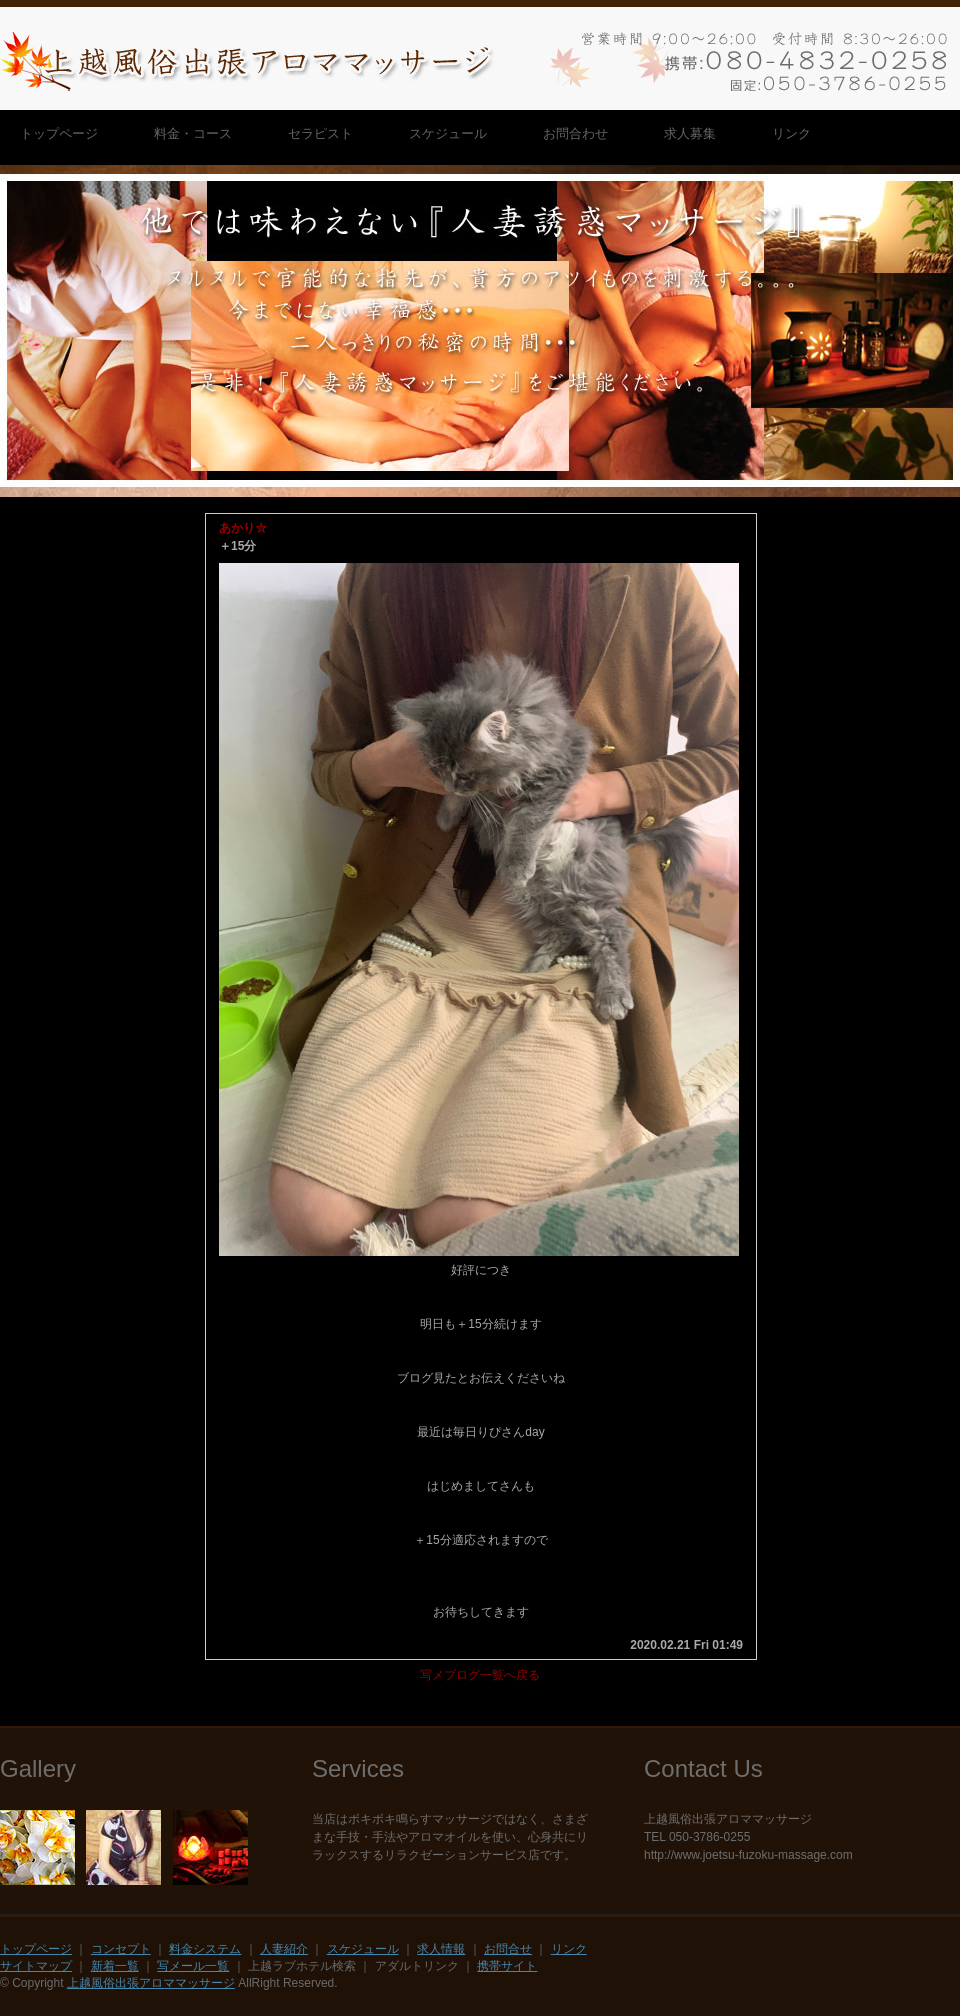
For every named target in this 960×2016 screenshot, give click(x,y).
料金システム (205, 1949)
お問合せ (508, 1949)
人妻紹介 (284, 1949)
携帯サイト (507, 1966)
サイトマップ (36, 1966)
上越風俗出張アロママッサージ (151, 1983)
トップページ (36, 1949)
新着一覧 (115, 1966)
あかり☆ (243, 528)
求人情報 (441, 1949)
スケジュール (363, 1949)
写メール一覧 (193, 1966)
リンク (569, 1949)
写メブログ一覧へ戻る (480, 1675)
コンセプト (121, 1949)
